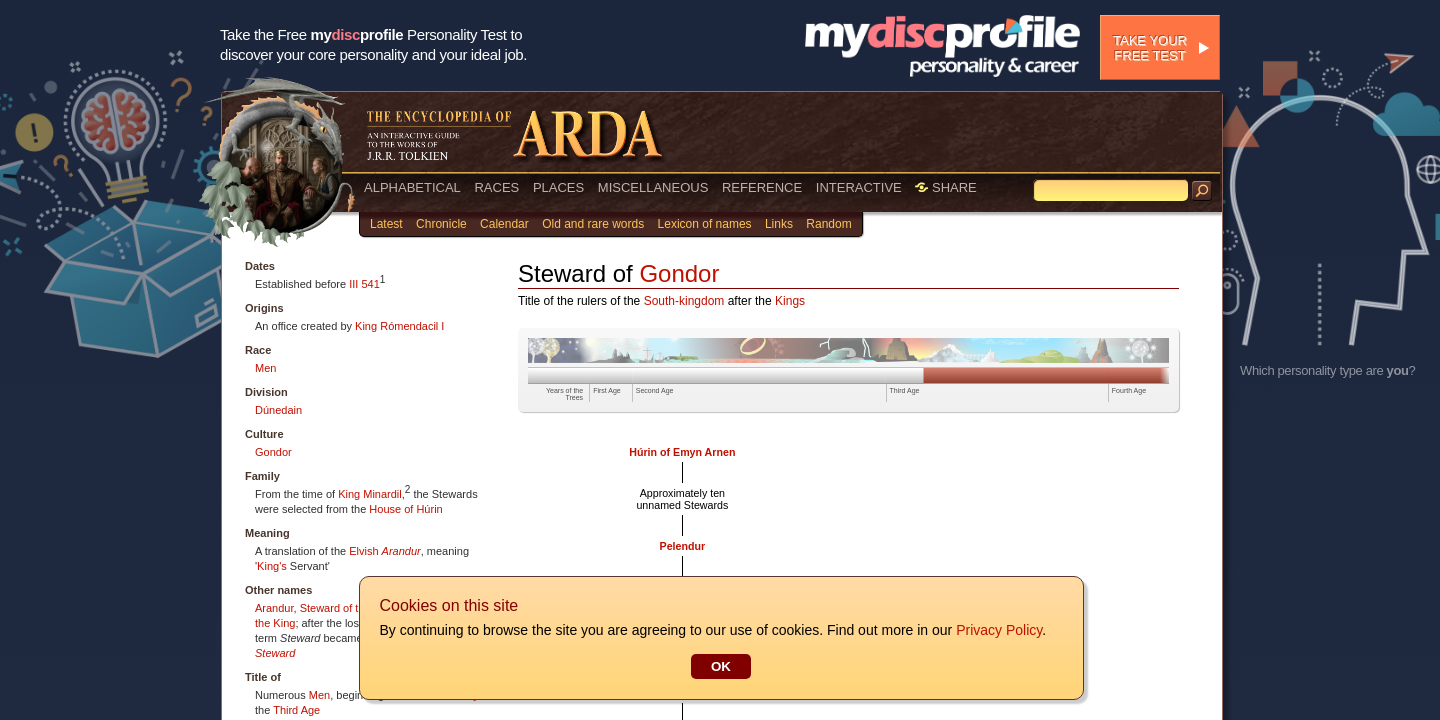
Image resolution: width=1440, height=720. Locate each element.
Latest (386, 224)
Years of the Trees (564, 394)
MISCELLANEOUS (653, 187)
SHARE (945, 187)
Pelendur (683, 546)
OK (720, 666)
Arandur (401, 551)
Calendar (504, 224)
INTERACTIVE (859, 187)
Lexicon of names (705, 224)
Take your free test (1150, 48)
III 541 (364, 284)
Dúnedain (278, 410)
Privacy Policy (998, 630)
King (366, 326)
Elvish (363, 551)
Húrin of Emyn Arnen (682, 452)
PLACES (558, 187)
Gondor (273, 452)
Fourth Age (1129, 390)
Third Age (296, 710)
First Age (607, 390)
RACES (496, 187)
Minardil (382, 494)
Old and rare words (593, 224)
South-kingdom (684, 301)
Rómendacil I (412, 326)
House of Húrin (405, 509)
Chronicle (441, 224)
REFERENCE (762, 187)
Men (265, 368)
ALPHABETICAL (412, 187)
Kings (790, 301)
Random (828, 224)
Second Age (655, 390)
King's (272, 566)
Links (779, 224)
